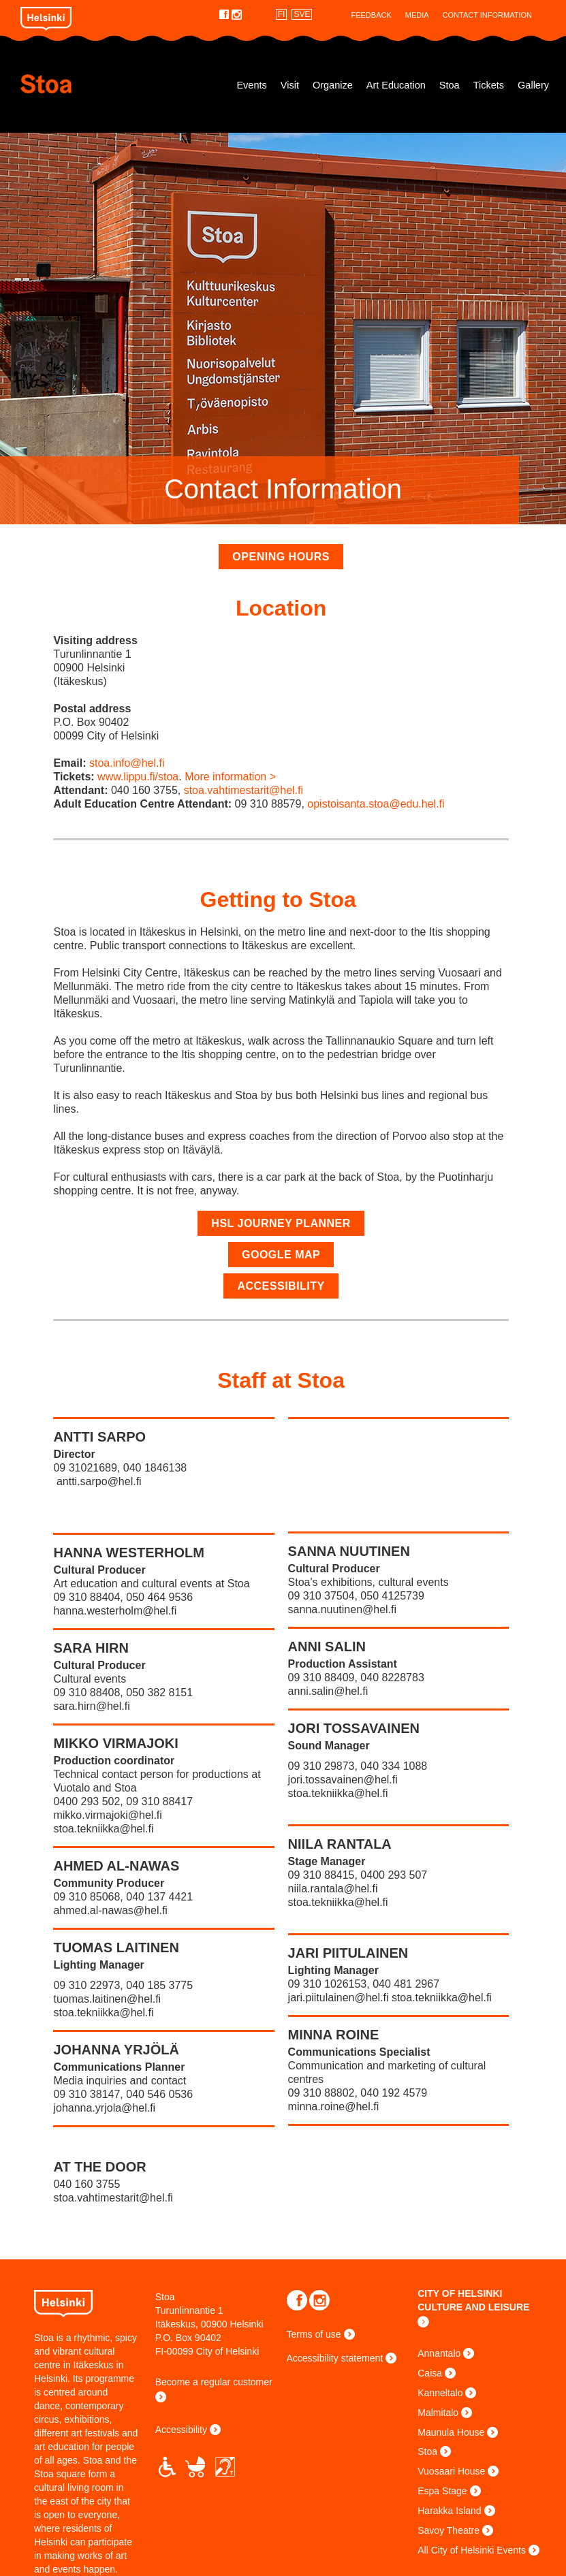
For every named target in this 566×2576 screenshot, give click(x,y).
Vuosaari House (451, 2471)
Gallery (533, 85)
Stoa (87, 83)
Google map (281, 1254)
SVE (302, 14)
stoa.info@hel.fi (127, 763)
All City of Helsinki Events (472, 2550)
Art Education (396, 85)
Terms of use (314, 2334)
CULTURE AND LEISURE (473, 2307)
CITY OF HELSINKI (460, 2293)
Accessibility (280, 1286)
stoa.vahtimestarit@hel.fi (243, 790)
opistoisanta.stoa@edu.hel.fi (375, 804)
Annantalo (439, 2353)
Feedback (371, 15)
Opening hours (281, 556)
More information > (230, 776)
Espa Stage (442, 2490)
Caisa (430, 2373)
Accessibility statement (335, 2358)
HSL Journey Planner (281, 1223)
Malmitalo (438, 2412)
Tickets (488, 85)
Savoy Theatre (448, 2530)
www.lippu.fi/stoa (137, 776)
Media (417, 15)
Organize (333, 85)
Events (251, 85)
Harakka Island (449, 2510)
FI (281, 14)
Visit (290, 85)
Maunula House (451, 2432)
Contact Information (487, 15)
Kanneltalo (440, 2392)
